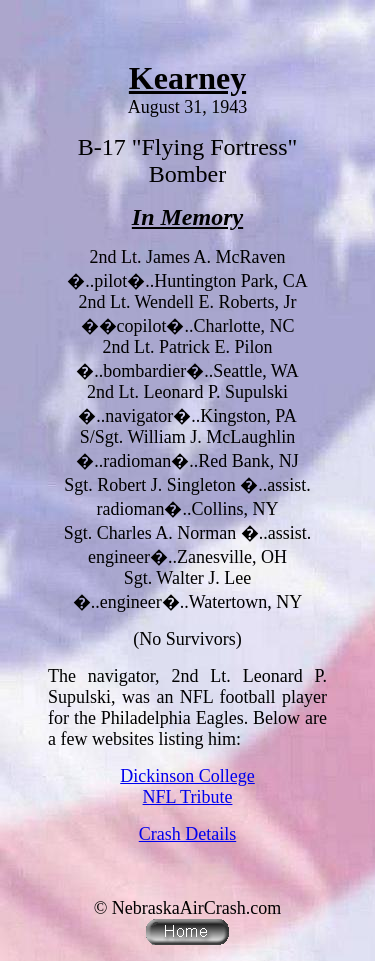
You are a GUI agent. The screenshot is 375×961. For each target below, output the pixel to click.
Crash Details (187, 834)
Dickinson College (187, 776)
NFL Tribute (188, 797)
